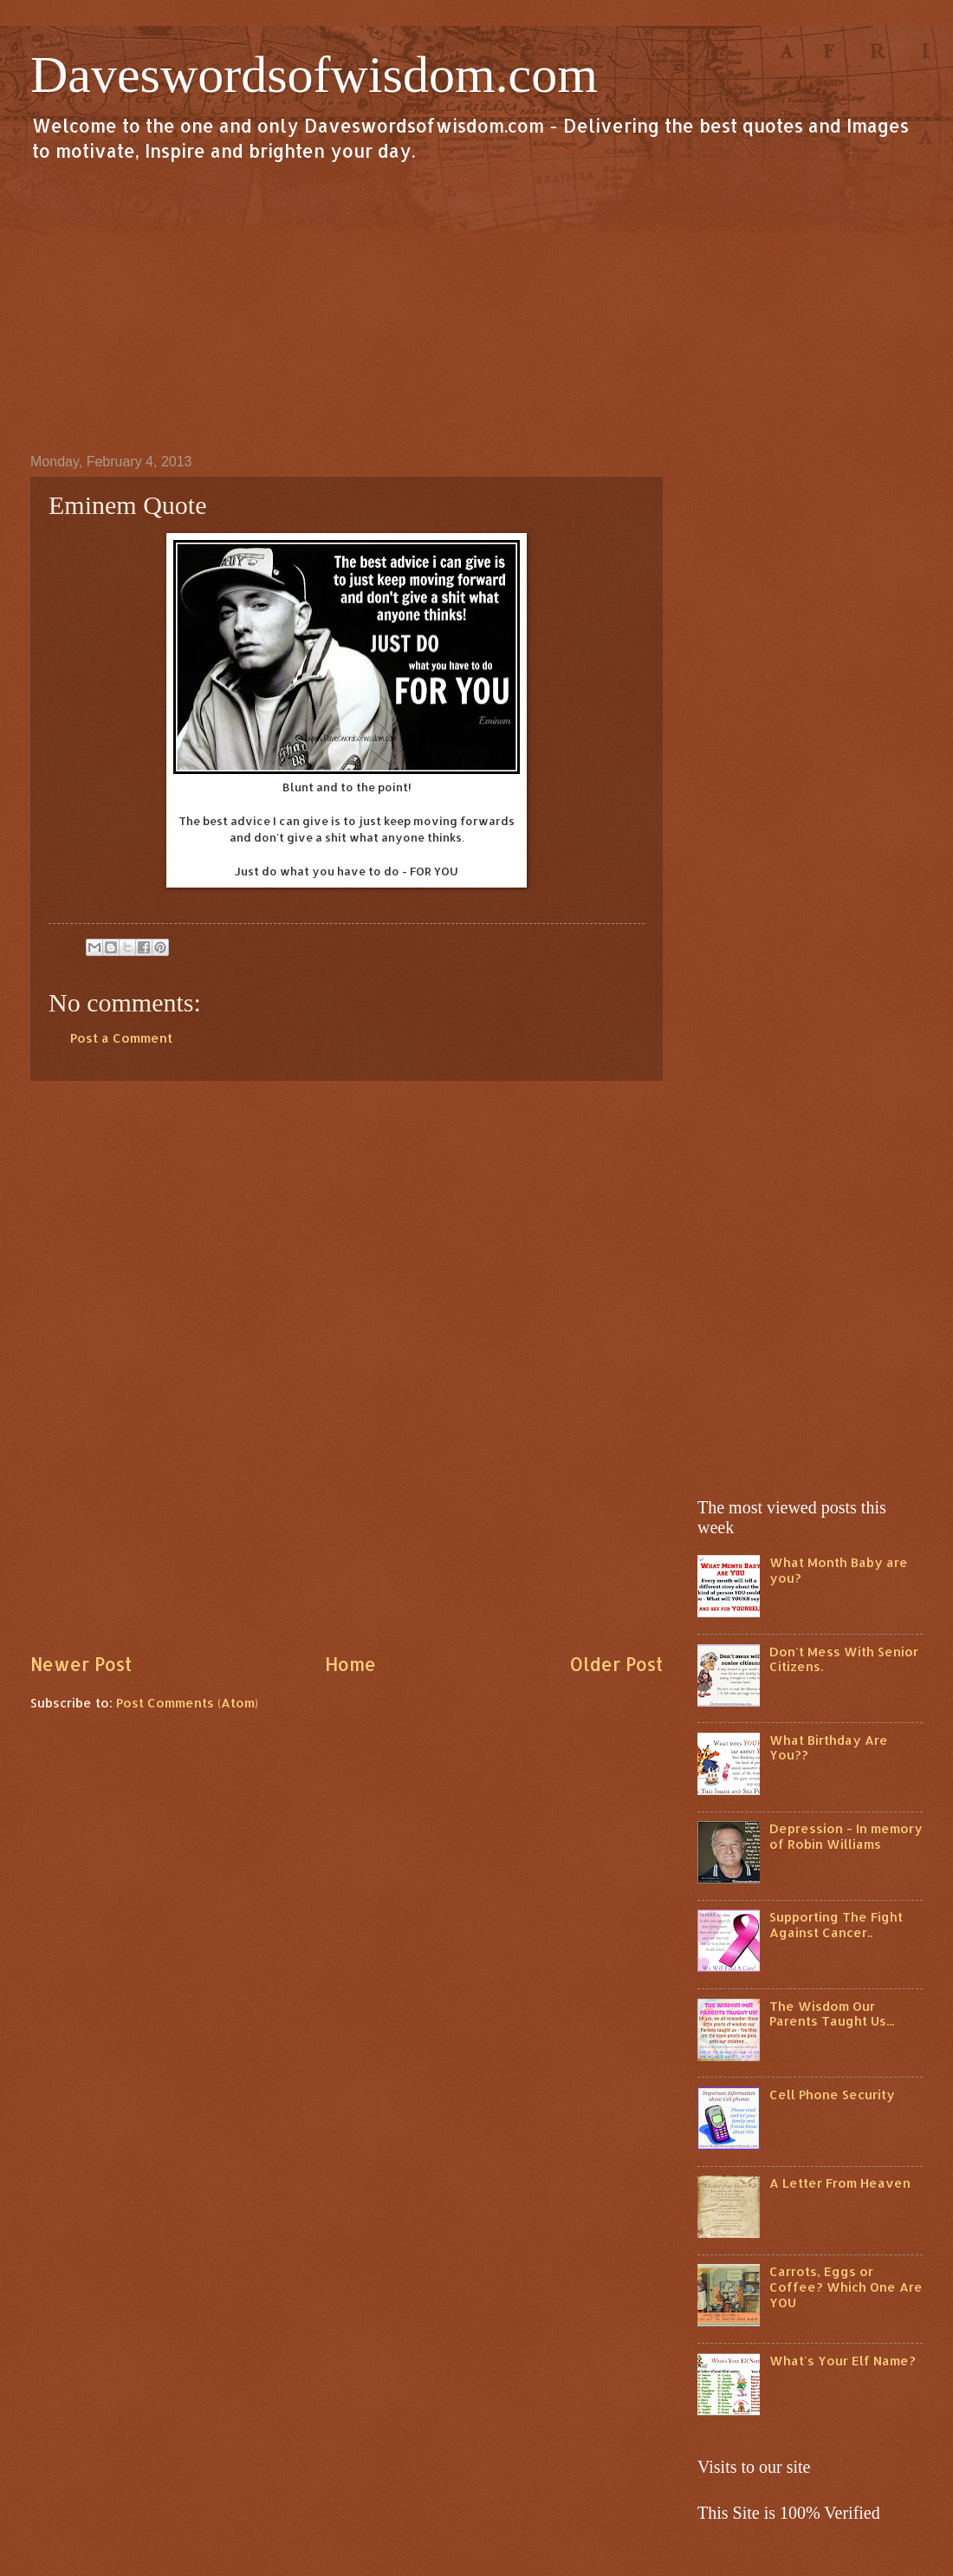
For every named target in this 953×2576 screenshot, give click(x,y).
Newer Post (81, 1664)
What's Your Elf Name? (842, 2360)
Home (350, 1664)
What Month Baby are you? (838, 1570)
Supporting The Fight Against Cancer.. (836, 1925)
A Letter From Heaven (840, 2183)
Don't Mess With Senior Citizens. (843, 1659)
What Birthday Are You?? (828, 1748)
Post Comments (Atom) (187, 1703)
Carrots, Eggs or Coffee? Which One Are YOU (846, 2286)
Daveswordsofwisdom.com (314, 74)
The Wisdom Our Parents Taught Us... (831, 2014)
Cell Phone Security (832, 2094)
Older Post (616, 1664)
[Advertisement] (476, 306)
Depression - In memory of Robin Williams (846, 1836)
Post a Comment (121, 1038)
